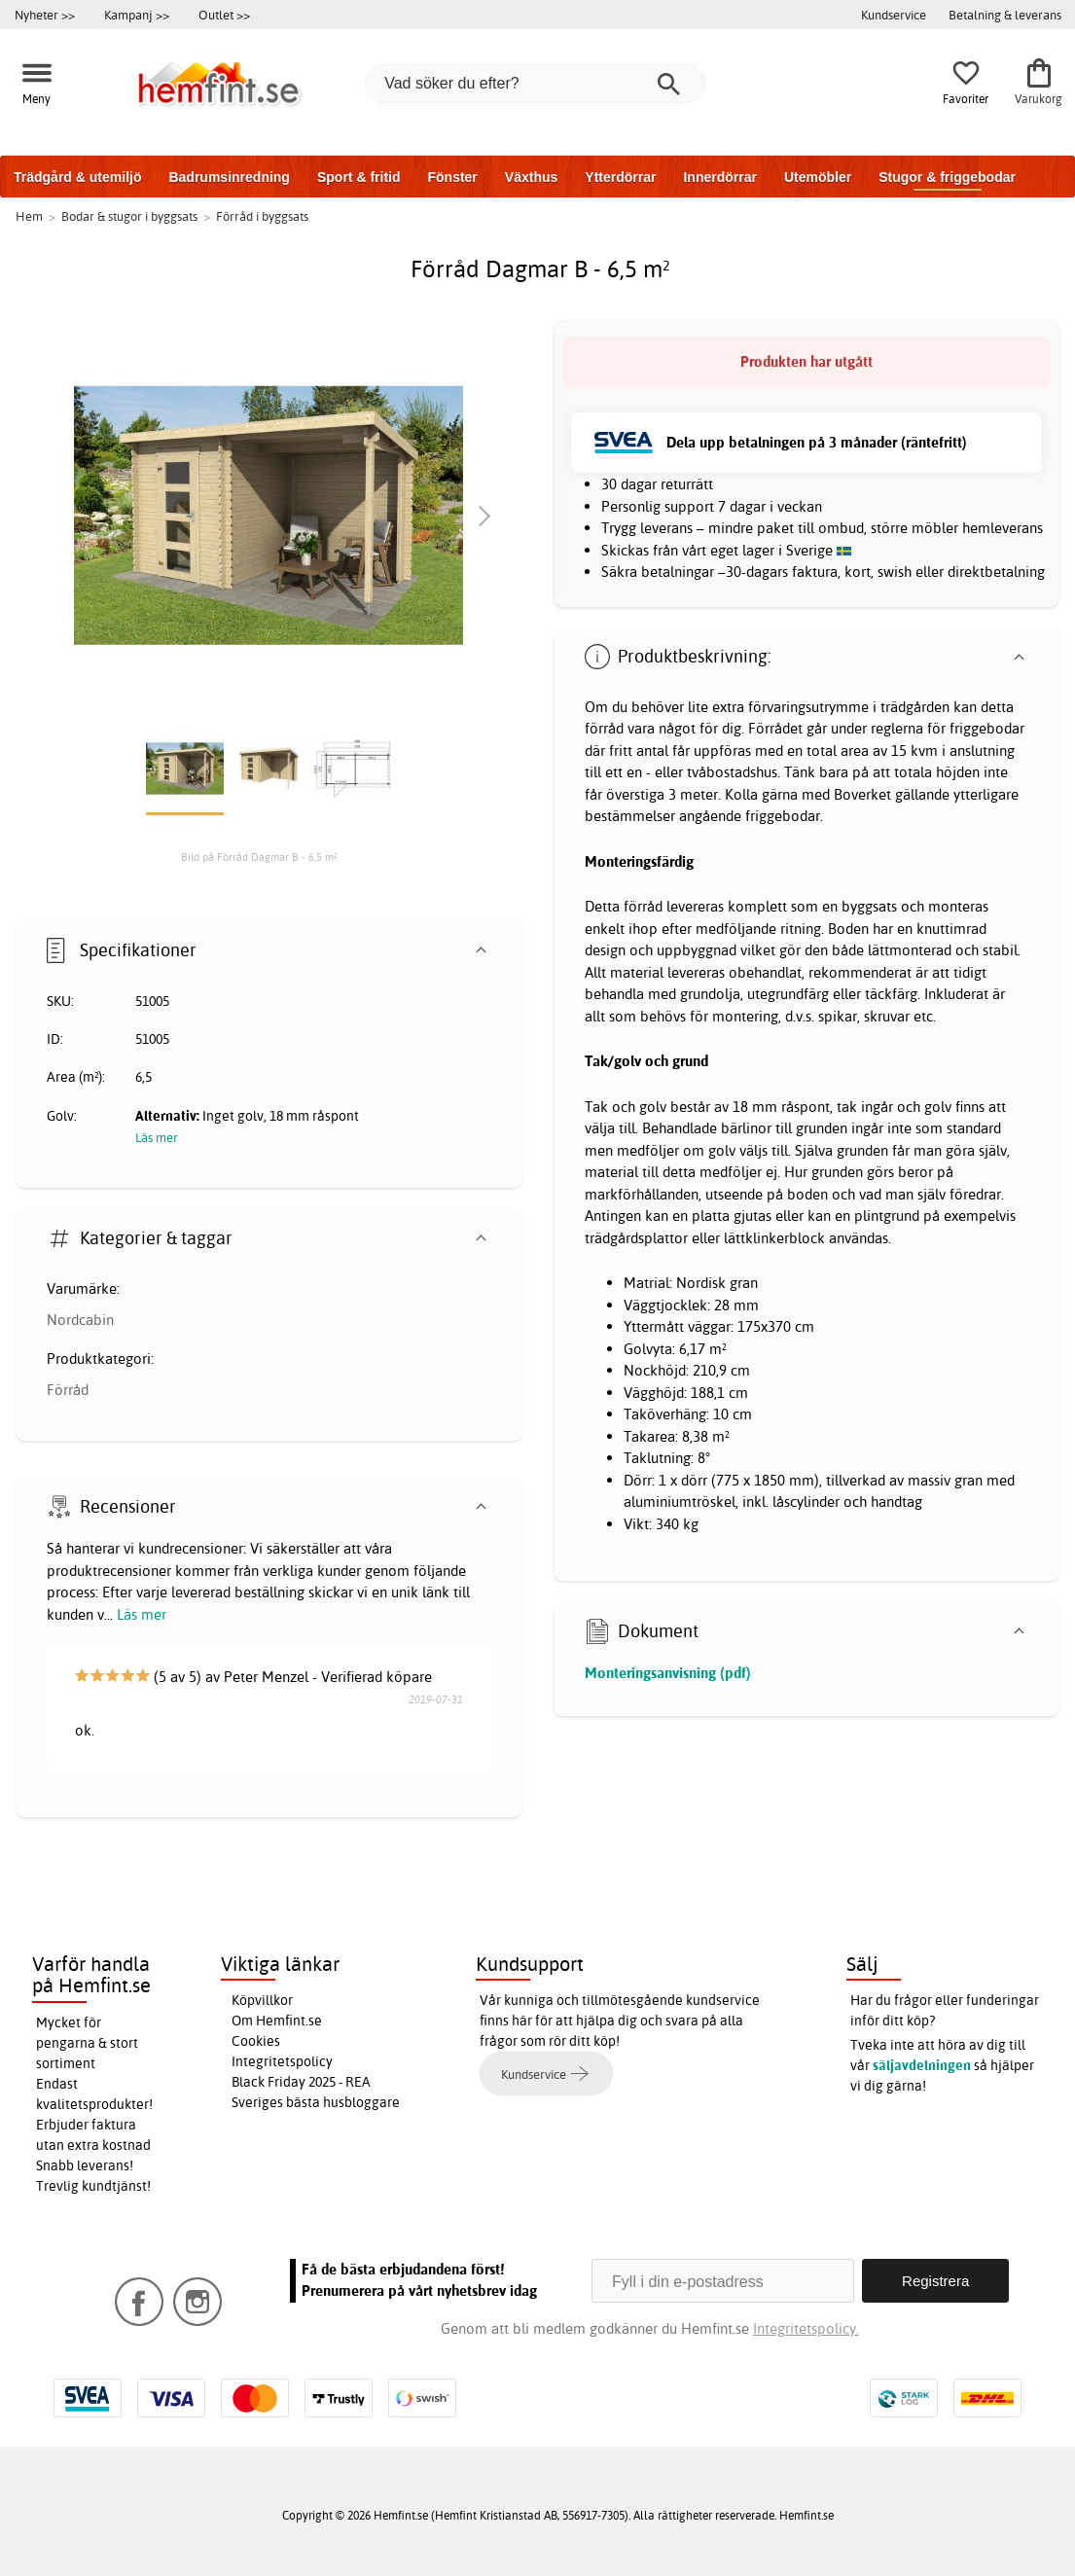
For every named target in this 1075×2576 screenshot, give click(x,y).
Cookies (256, 2041)
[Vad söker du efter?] (535, 83)
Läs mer (141, 1614)
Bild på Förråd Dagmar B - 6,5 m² (259, 857)
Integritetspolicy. (806, 2328)
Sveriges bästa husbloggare (316, 2102)
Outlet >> (224, 14)
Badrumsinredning (228, 177)
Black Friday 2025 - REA (301, 2082)
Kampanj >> (136, 14)
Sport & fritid (359, 177)
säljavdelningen (922, 2065)
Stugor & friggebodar (947, 177)
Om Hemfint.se (277, 2020)
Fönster (452, 177)
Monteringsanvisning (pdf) (668, 1673)
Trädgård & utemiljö (77, 177)
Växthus (531, 177)
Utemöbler (817, 177)
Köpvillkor (262, 2000)
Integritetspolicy (282, 2061)
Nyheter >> (45, 14)
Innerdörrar (719, 177)
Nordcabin (80, 1319)
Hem (29, 216)
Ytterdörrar (620, 177)
